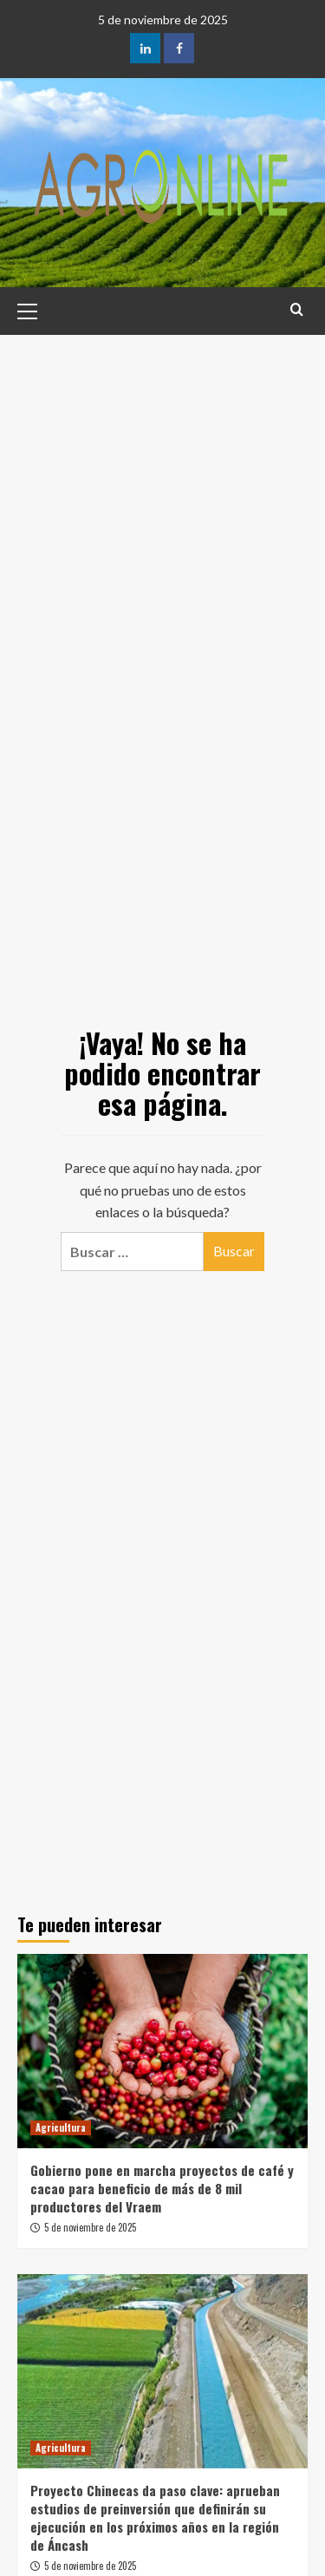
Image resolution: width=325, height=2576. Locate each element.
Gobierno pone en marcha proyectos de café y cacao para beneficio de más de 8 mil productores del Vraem (162, 2188)
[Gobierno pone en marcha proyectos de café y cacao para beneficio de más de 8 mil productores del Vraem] (162, 2050)
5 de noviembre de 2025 (90, 2227)
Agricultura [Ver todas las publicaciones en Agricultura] (61, 2127)
